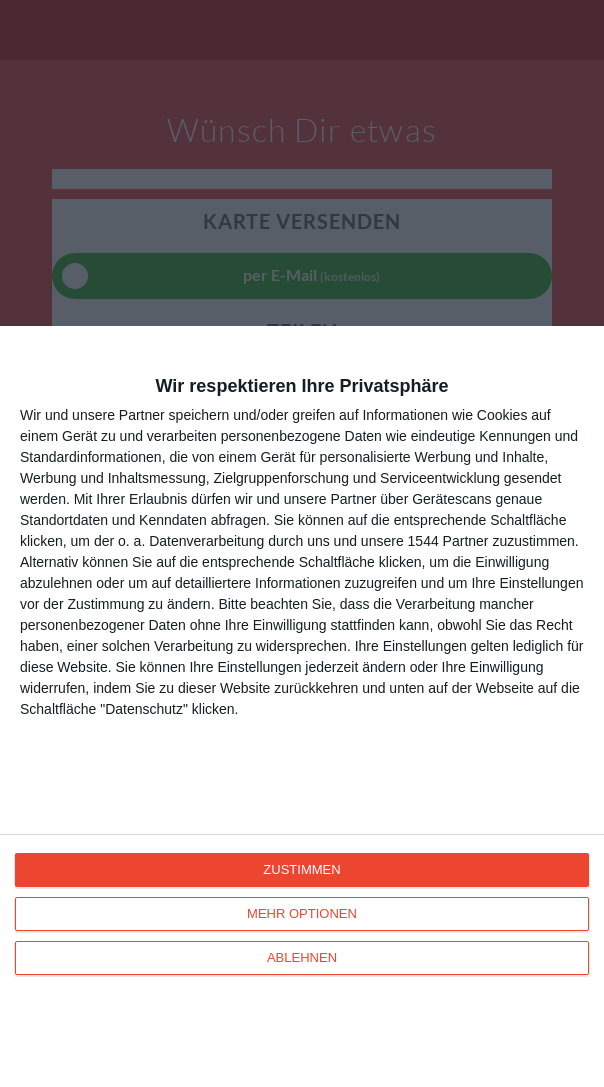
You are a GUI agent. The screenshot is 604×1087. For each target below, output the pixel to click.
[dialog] (302, 706)
